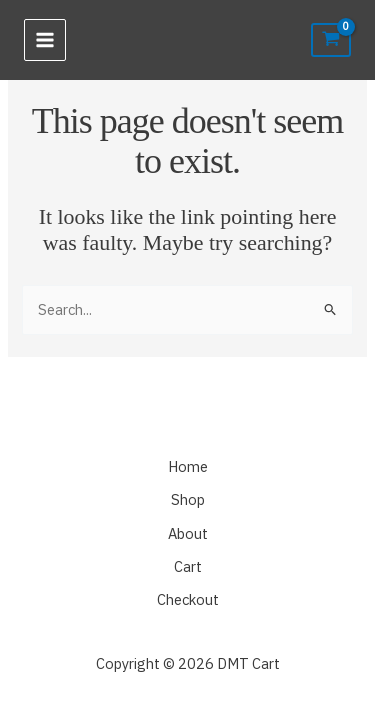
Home (188, 466)
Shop (188, 499)
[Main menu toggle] (45, 40)
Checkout (188, 599)
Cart (188, 566)
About (188, 533)
